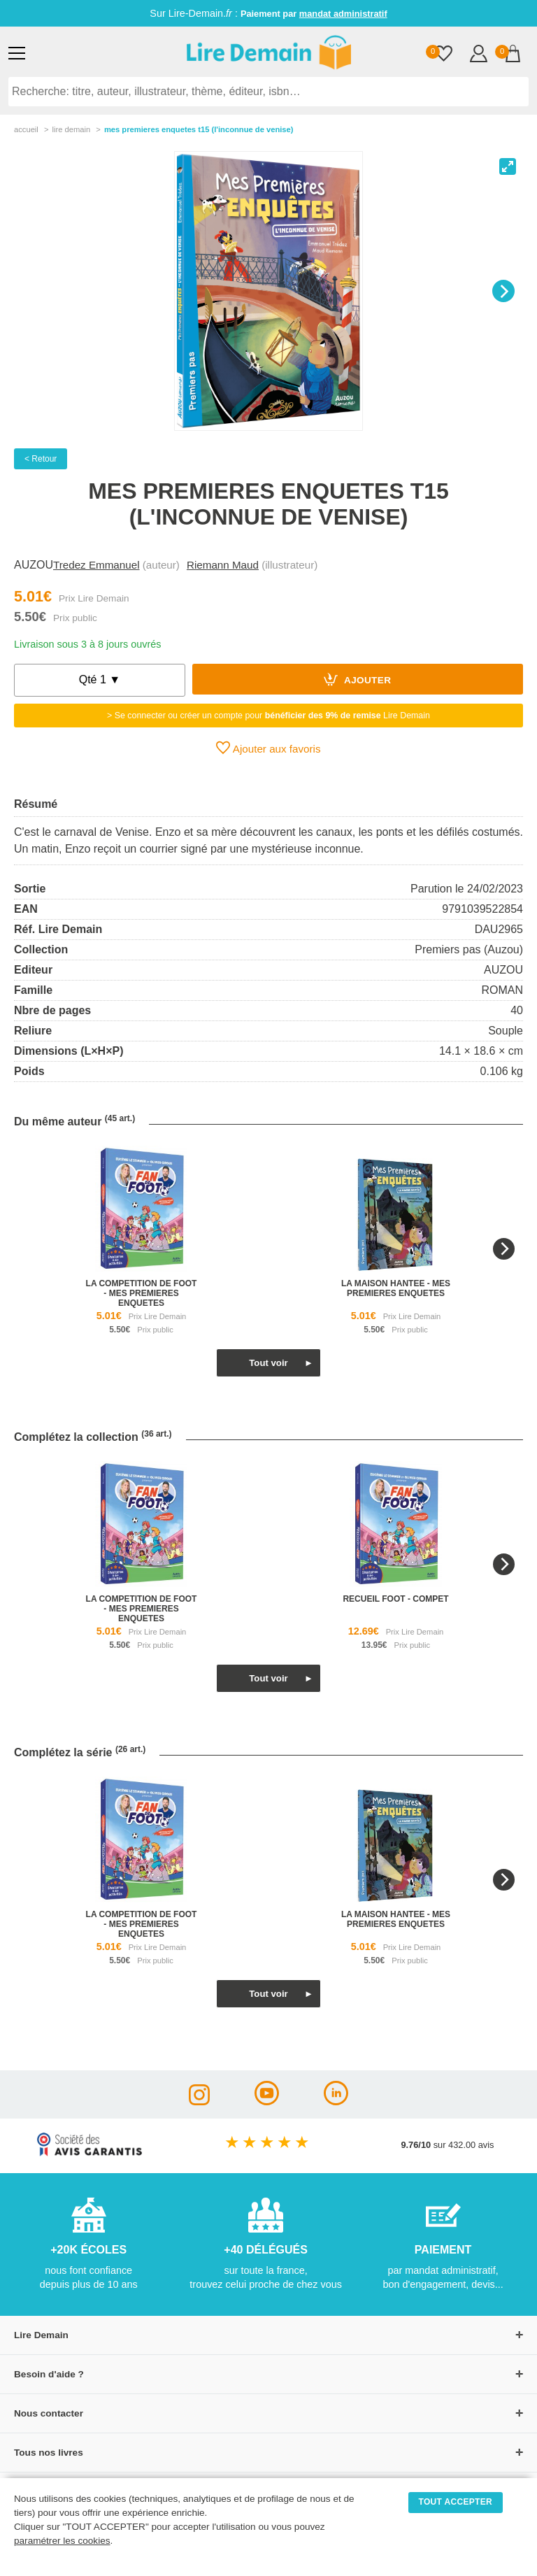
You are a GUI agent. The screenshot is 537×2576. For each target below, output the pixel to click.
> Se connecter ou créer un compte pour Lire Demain (268, 715)
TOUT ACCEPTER (456, 2502)
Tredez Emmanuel (96, 565)
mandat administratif (343, 13)
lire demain (71, 129)
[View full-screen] (507, 166)
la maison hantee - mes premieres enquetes (395, 1288)
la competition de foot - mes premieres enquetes (141, 1293)
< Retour (40, 459)
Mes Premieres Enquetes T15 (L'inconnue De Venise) (199, 129)
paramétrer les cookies (62, 2540)
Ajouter (357, 679)
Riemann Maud (223, 565)
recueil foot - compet (395, 1599)
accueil (26, 129)
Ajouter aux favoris (268, 748)
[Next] (503, 291)
